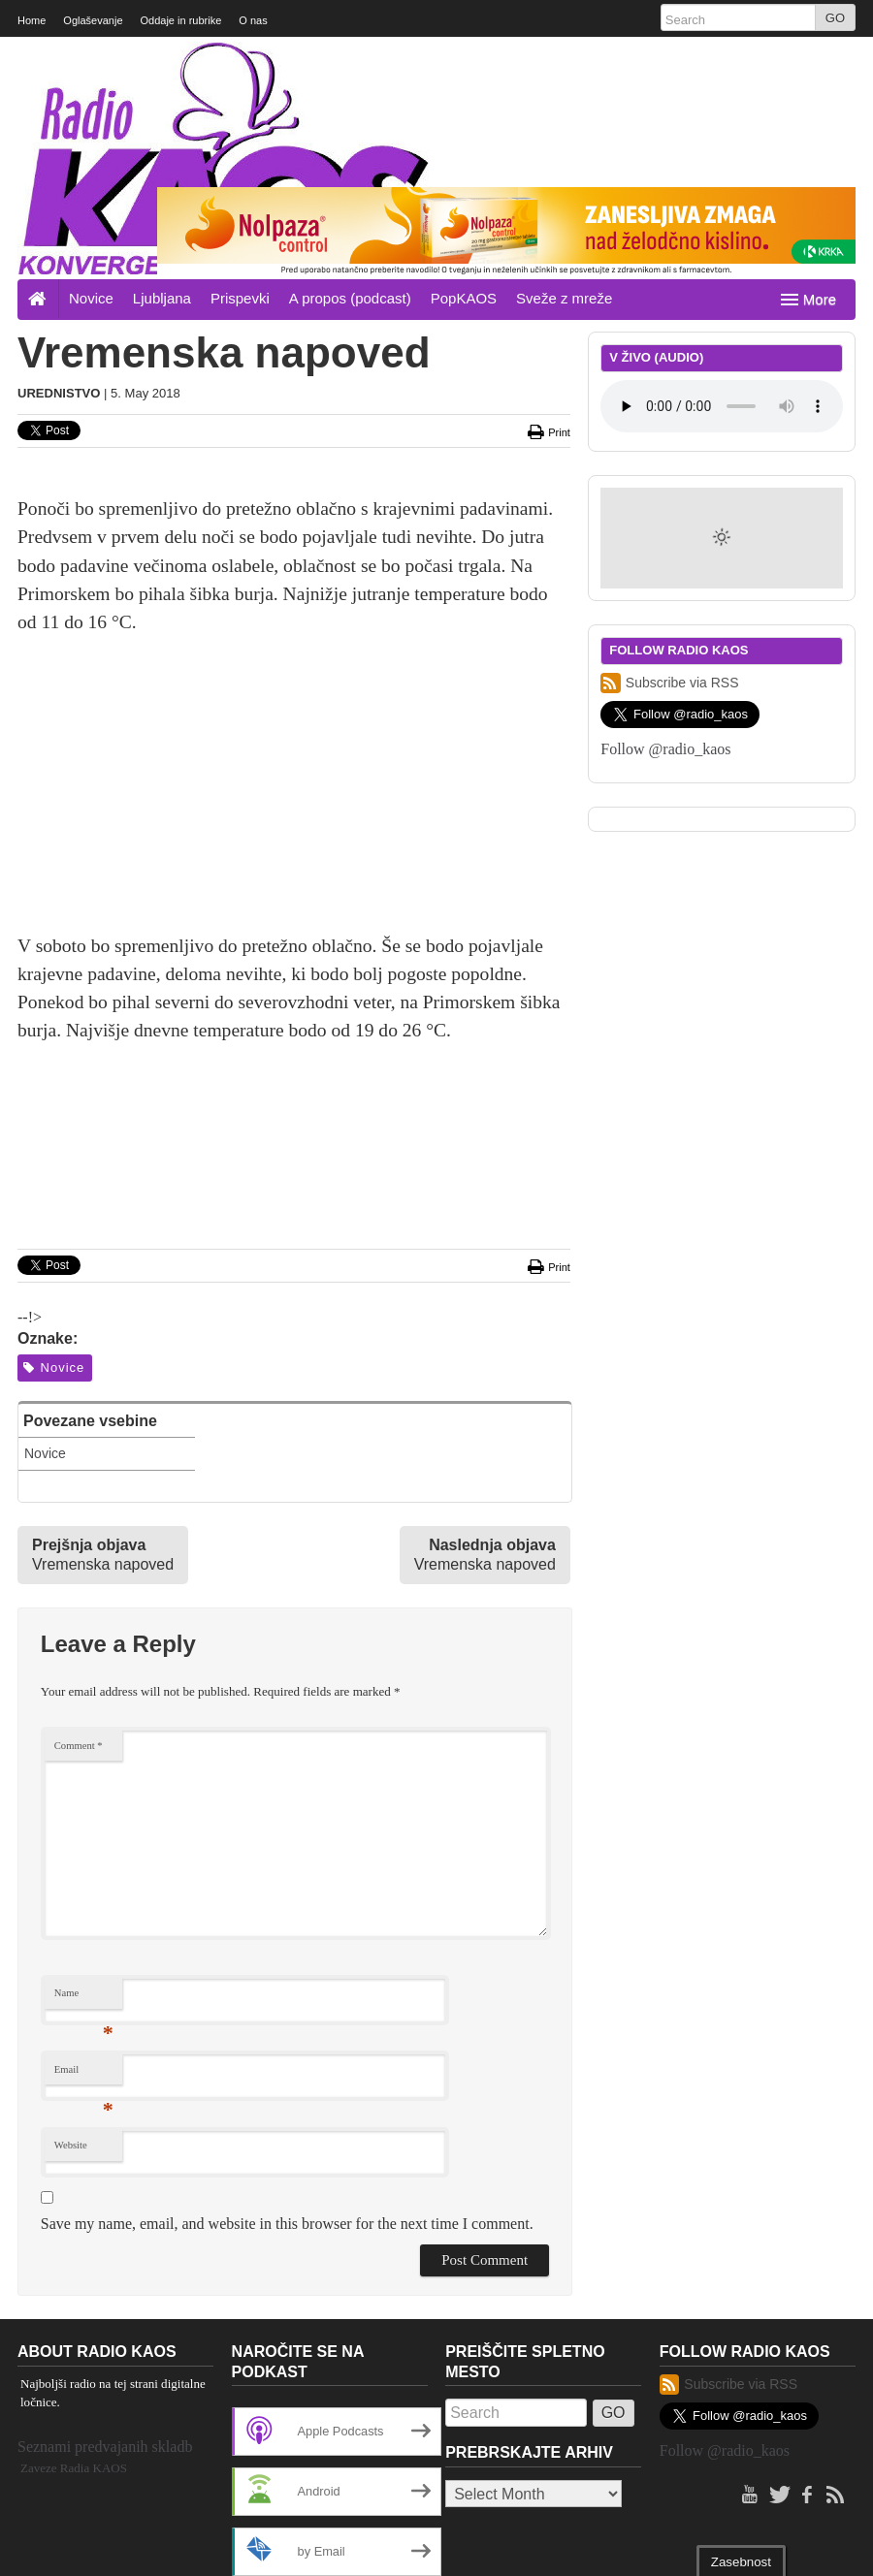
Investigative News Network (326, 2548)
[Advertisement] (293, 577)
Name (83, 1778)
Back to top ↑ (819, 2548)
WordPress (577, 2548)
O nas (253, 20)
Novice (91, 79)
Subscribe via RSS (669, 464)
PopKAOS (464, 79)
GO (835, 18)
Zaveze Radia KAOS (73, 2249)
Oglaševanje (92, 20)
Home (31, 20)
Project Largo (158, 2548)
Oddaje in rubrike (181, 20)
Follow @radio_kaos (665, 530)
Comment (78, 1526)
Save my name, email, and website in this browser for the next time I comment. (287, 2004)
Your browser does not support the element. (721, 187)
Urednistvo (58, 174)
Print (549, 213)
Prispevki (240, 79)
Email (83, 1855)
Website (70, 1926)
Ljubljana (162, 79)
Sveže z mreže (564, 79)
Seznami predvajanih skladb (104, 2227)
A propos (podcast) (350, 79)
